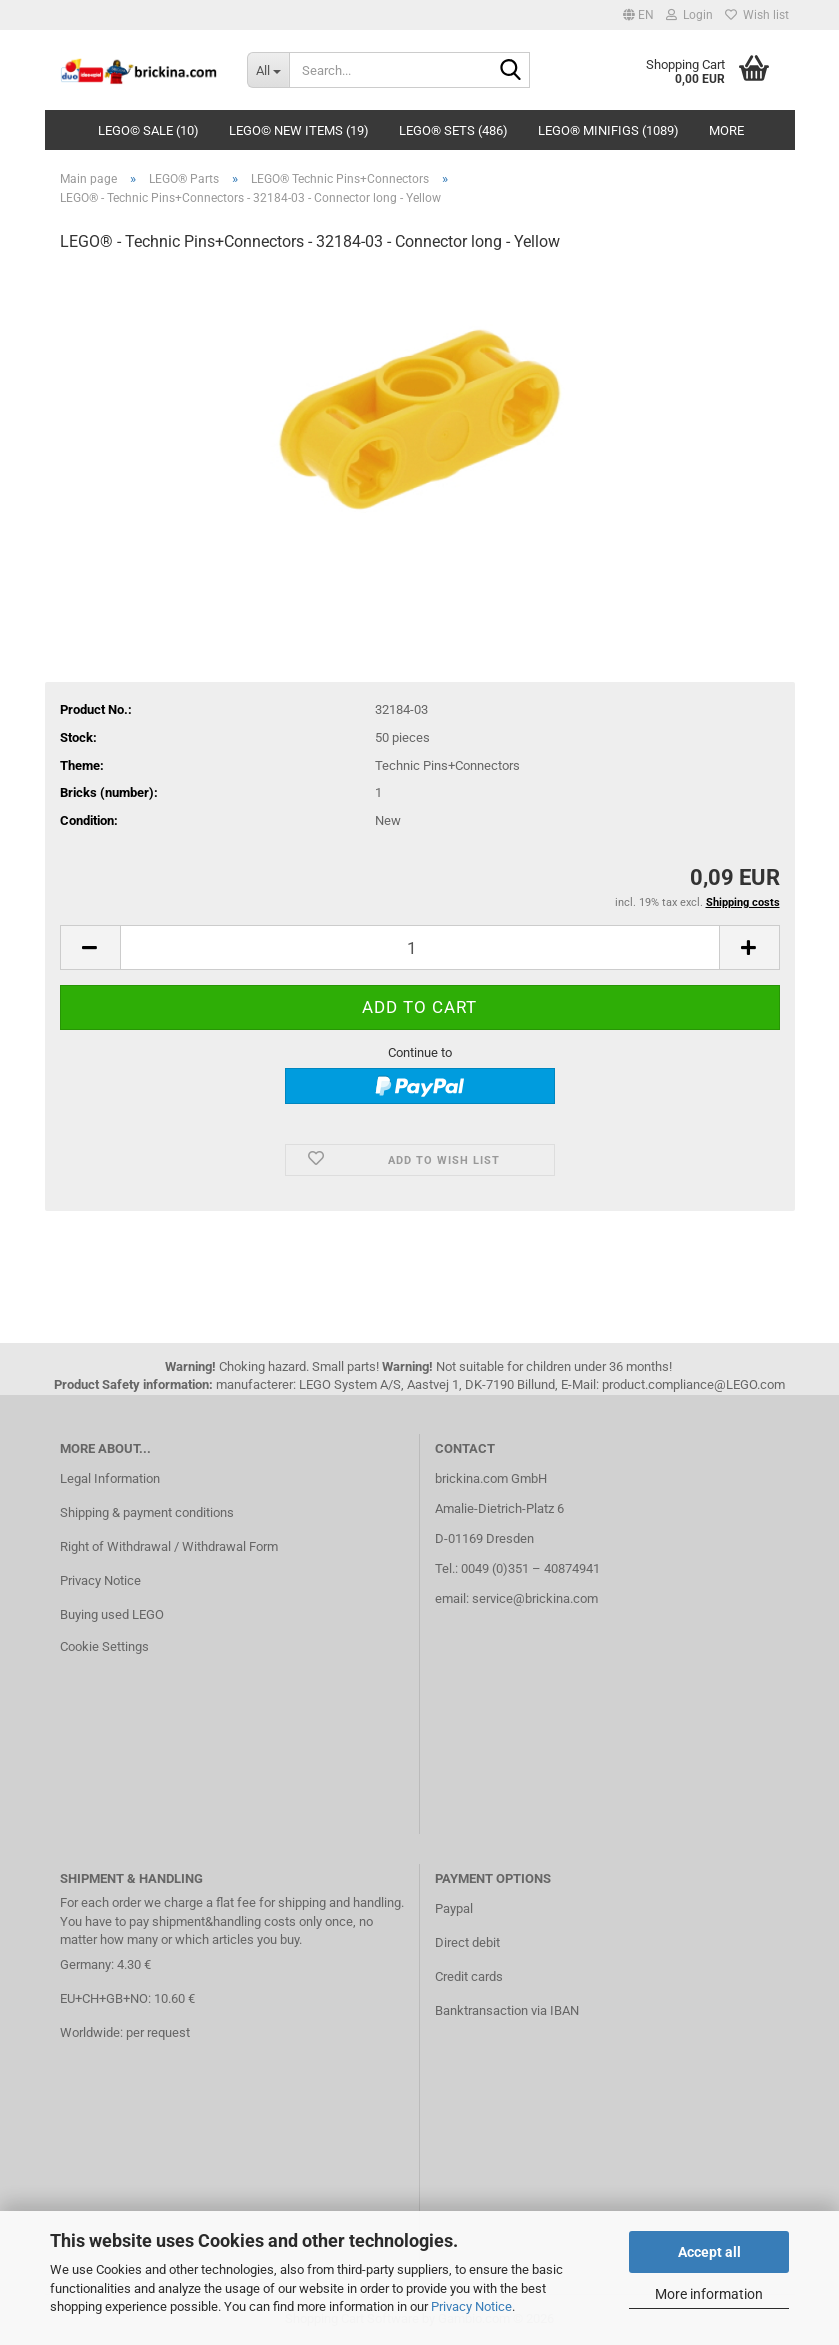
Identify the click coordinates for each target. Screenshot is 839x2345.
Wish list (757, 15)
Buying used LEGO (112, 1614)
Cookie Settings (104, 1646)
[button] (638, 15)
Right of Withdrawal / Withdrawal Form (169, 1546)
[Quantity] (420, 947)
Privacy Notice (471, 2306)
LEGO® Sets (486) (453, 130)
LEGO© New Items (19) (299, 130)
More (726, 130)
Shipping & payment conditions (147, 1512)
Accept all (709, 2252)
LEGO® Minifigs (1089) (608, 130)
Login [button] (689, 15)
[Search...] (268, 70)
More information (709, 2294)
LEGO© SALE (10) (148, 130)
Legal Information (110, 1478)
